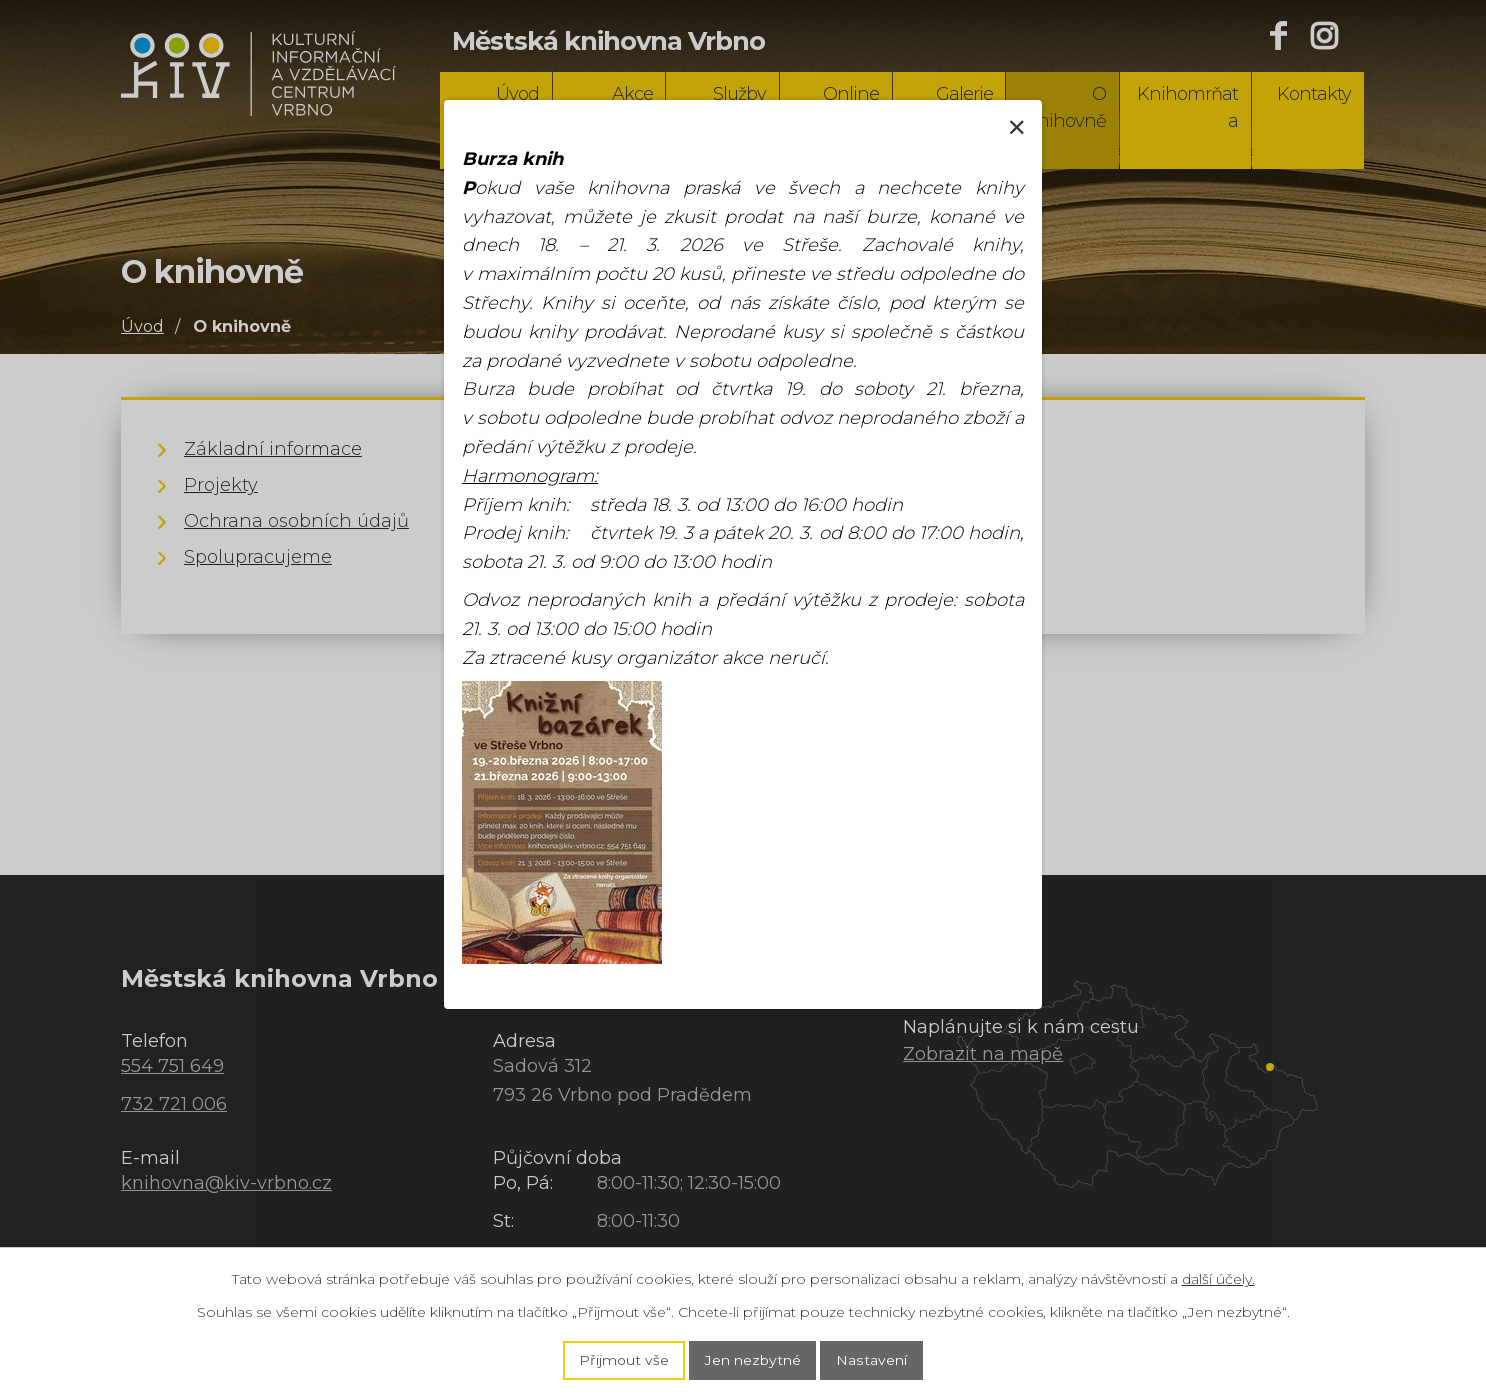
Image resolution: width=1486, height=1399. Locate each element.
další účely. (1218, 1278)
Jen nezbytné (753, 1360)
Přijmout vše (624, 1360)
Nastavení (872, 1360)
